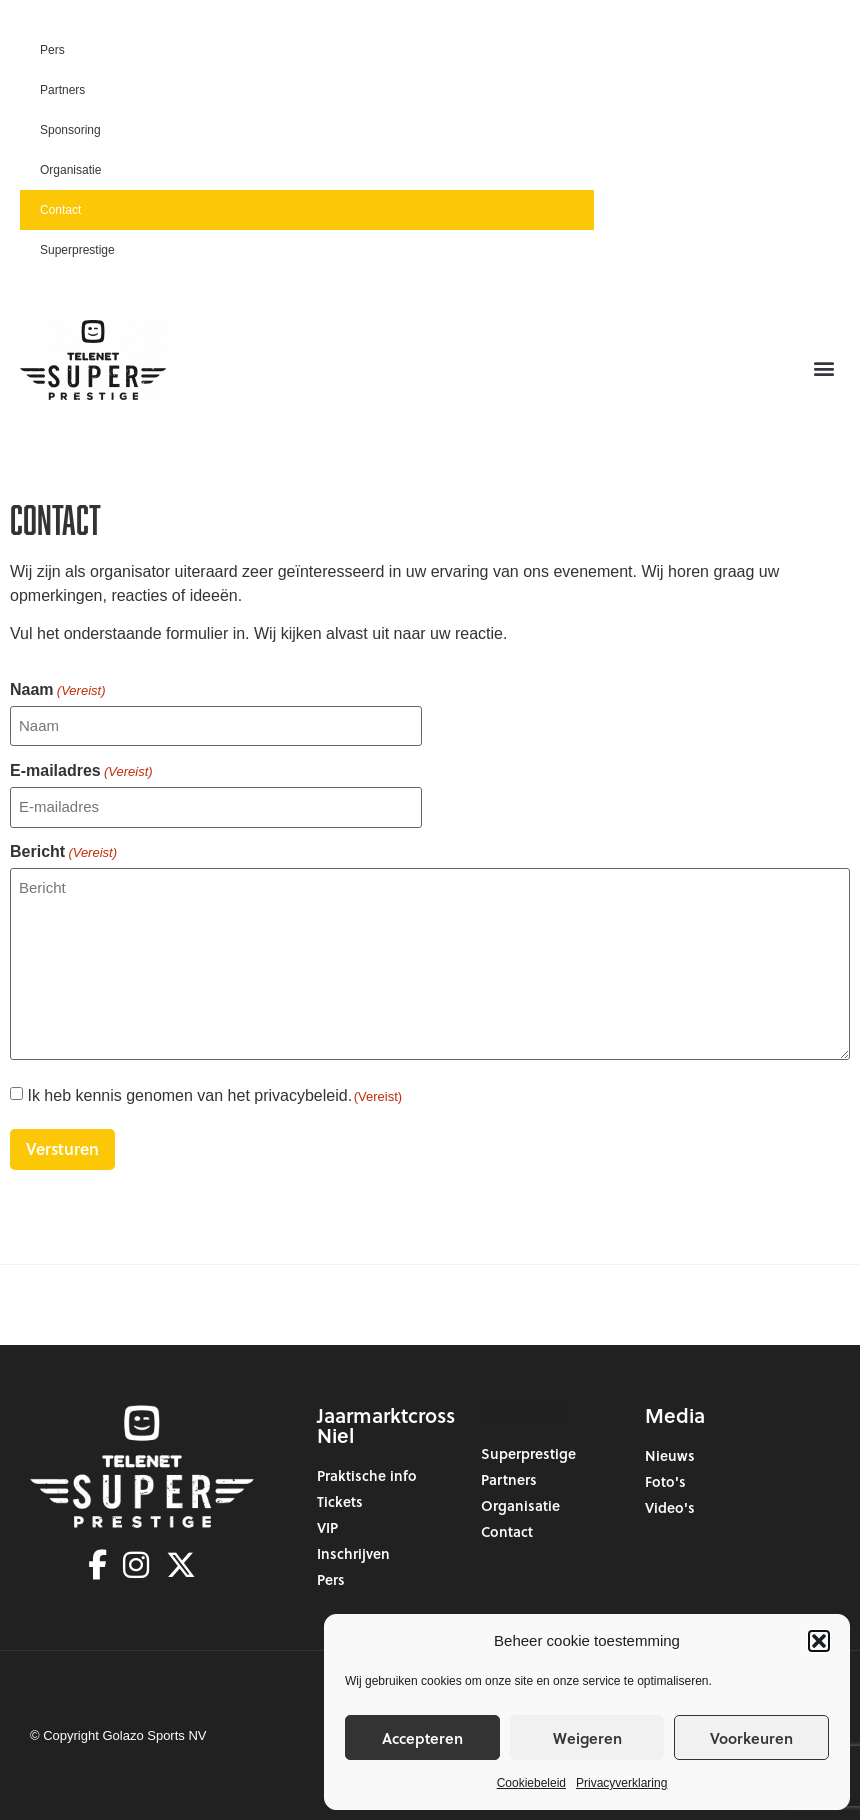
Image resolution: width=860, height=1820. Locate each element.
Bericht (63, 852)
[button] (819, 1641)
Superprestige (77, 250)
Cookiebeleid (531, 1783)
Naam (57, 690)
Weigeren (587, 1738)
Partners (62, 90)
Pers (52, 50)
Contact (60, 210)
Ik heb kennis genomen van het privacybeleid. (214, 1096)
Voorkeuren (751, 1738)
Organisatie (70, 170)
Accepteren (422, 1738)
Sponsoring (70, 130)
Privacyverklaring (621, 1783)
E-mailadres (81, 771)
